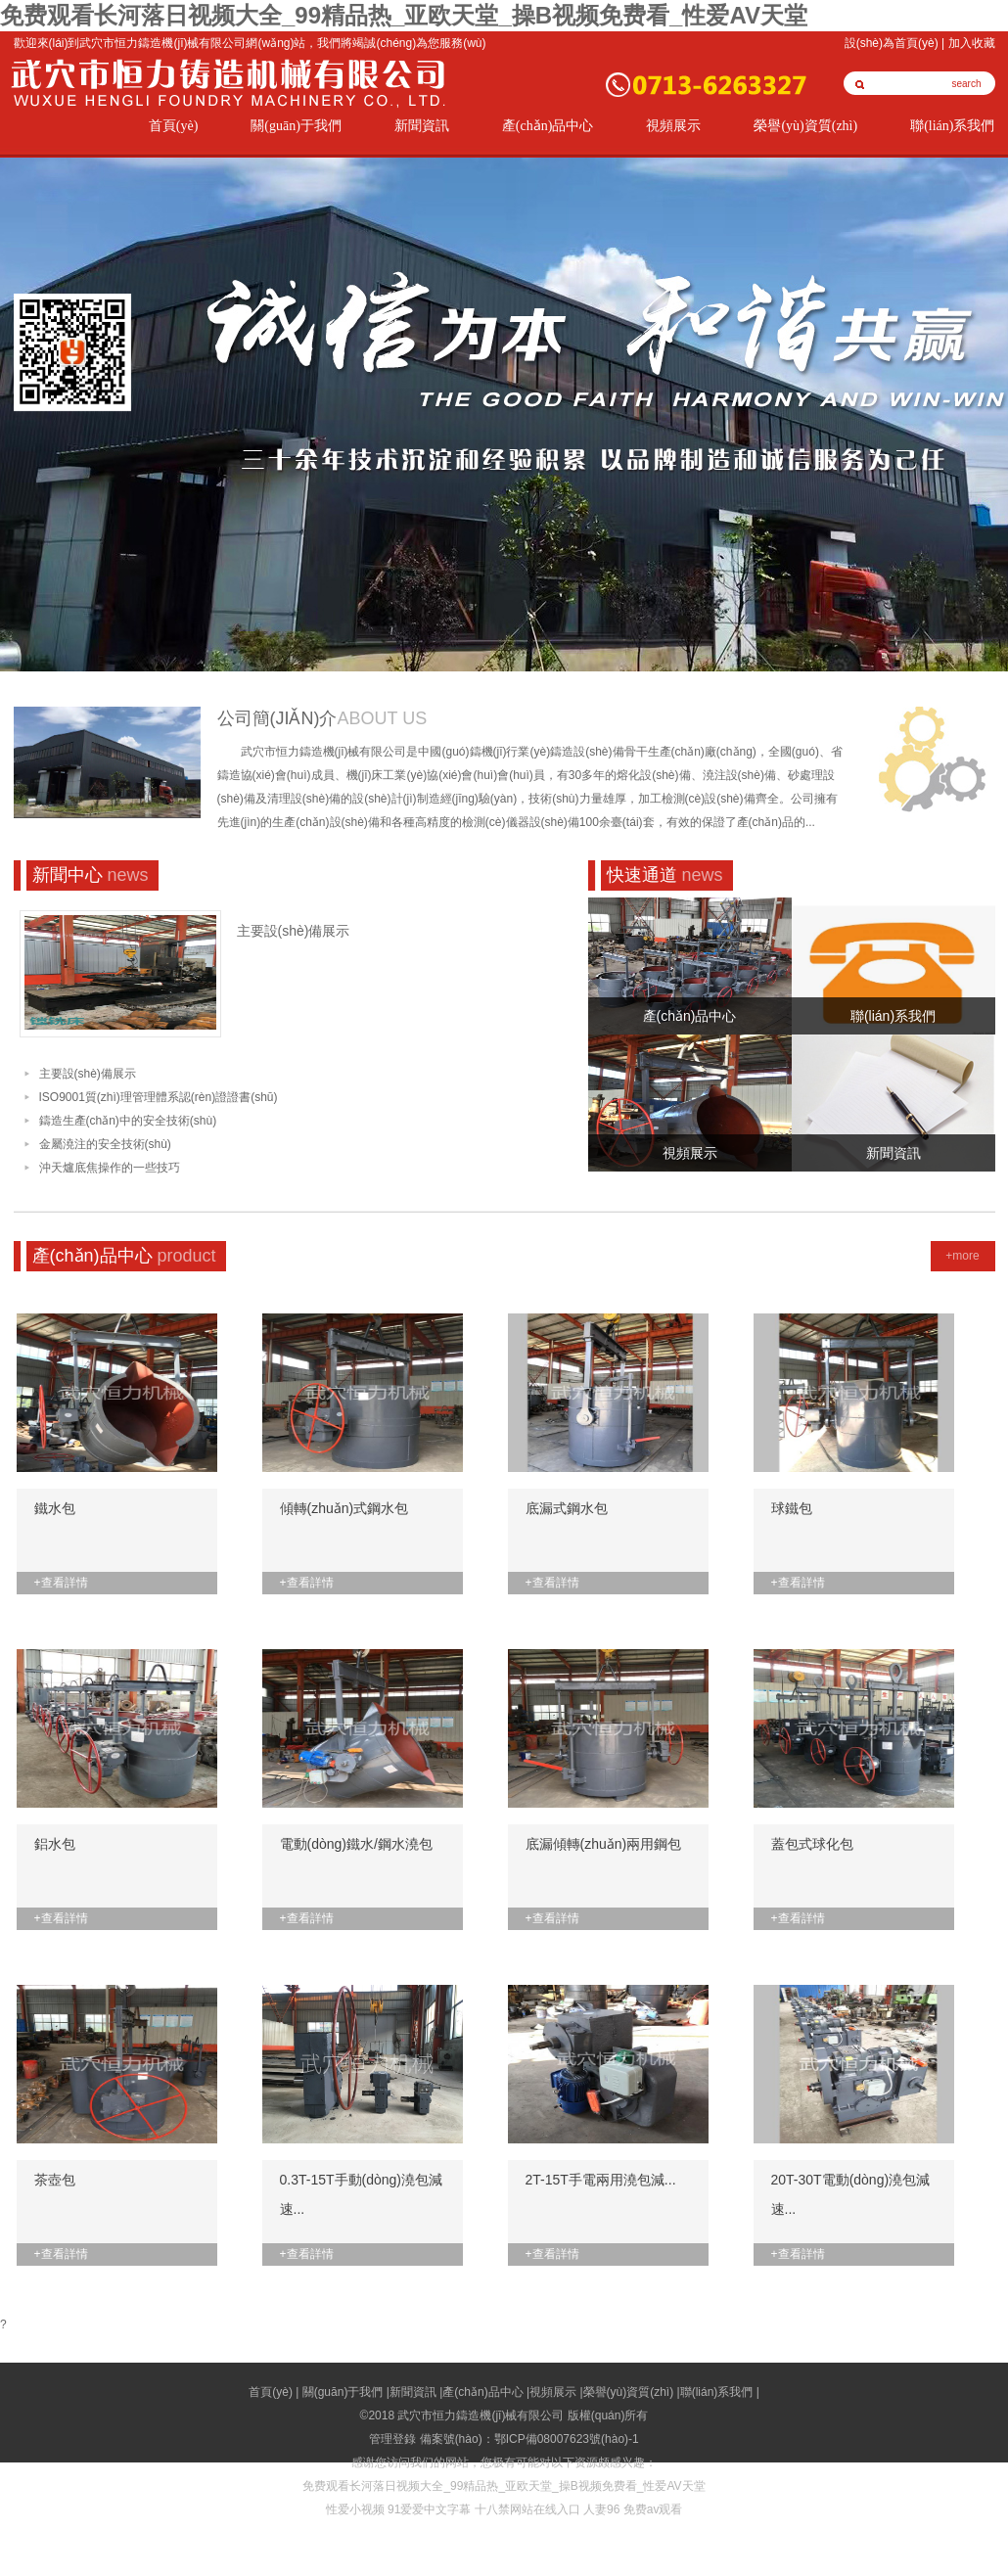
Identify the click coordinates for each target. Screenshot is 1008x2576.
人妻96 (601, 2509)
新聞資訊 (421, 125)
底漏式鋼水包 (567, 1508)
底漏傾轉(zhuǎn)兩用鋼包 (604, 1844)
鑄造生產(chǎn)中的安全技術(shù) (128, 1120)
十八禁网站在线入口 (527, 2509)
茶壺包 (54, 2179)
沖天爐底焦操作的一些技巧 (109, 1167)
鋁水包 (54, 1844)
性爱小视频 (355, 2509)
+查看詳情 (61, 1582)
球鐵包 (791, 1508)
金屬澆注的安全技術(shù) (105, 1144)
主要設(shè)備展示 (293, 931)
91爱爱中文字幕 (429, 2509)
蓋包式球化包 (812, 1844)
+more (962, 1256)
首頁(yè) (174, 125)
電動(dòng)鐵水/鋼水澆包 (356, 1844)
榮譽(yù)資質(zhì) (805, 125)
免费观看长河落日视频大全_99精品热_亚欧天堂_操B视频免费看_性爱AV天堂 (403, 15)
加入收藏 (971, 43)
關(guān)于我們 (296, 125)
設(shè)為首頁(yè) (892, 43)
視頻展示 (673, 125)
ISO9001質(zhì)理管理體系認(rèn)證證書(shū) (158, 1097)
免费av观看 (653, 2509)
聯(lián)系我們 (952, 125)
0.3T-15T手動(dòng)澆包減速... (361, 2194)
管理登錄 (392, 2439)
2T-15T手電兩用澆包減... (601, 2179)
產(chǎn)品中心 (548, 125)
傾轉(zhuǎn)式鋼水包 (344, 1508)
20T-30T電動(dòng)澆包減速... (851, 2194)
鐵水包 (54, 1508)
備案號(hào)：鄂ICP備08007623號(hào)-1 (529, 2439)
